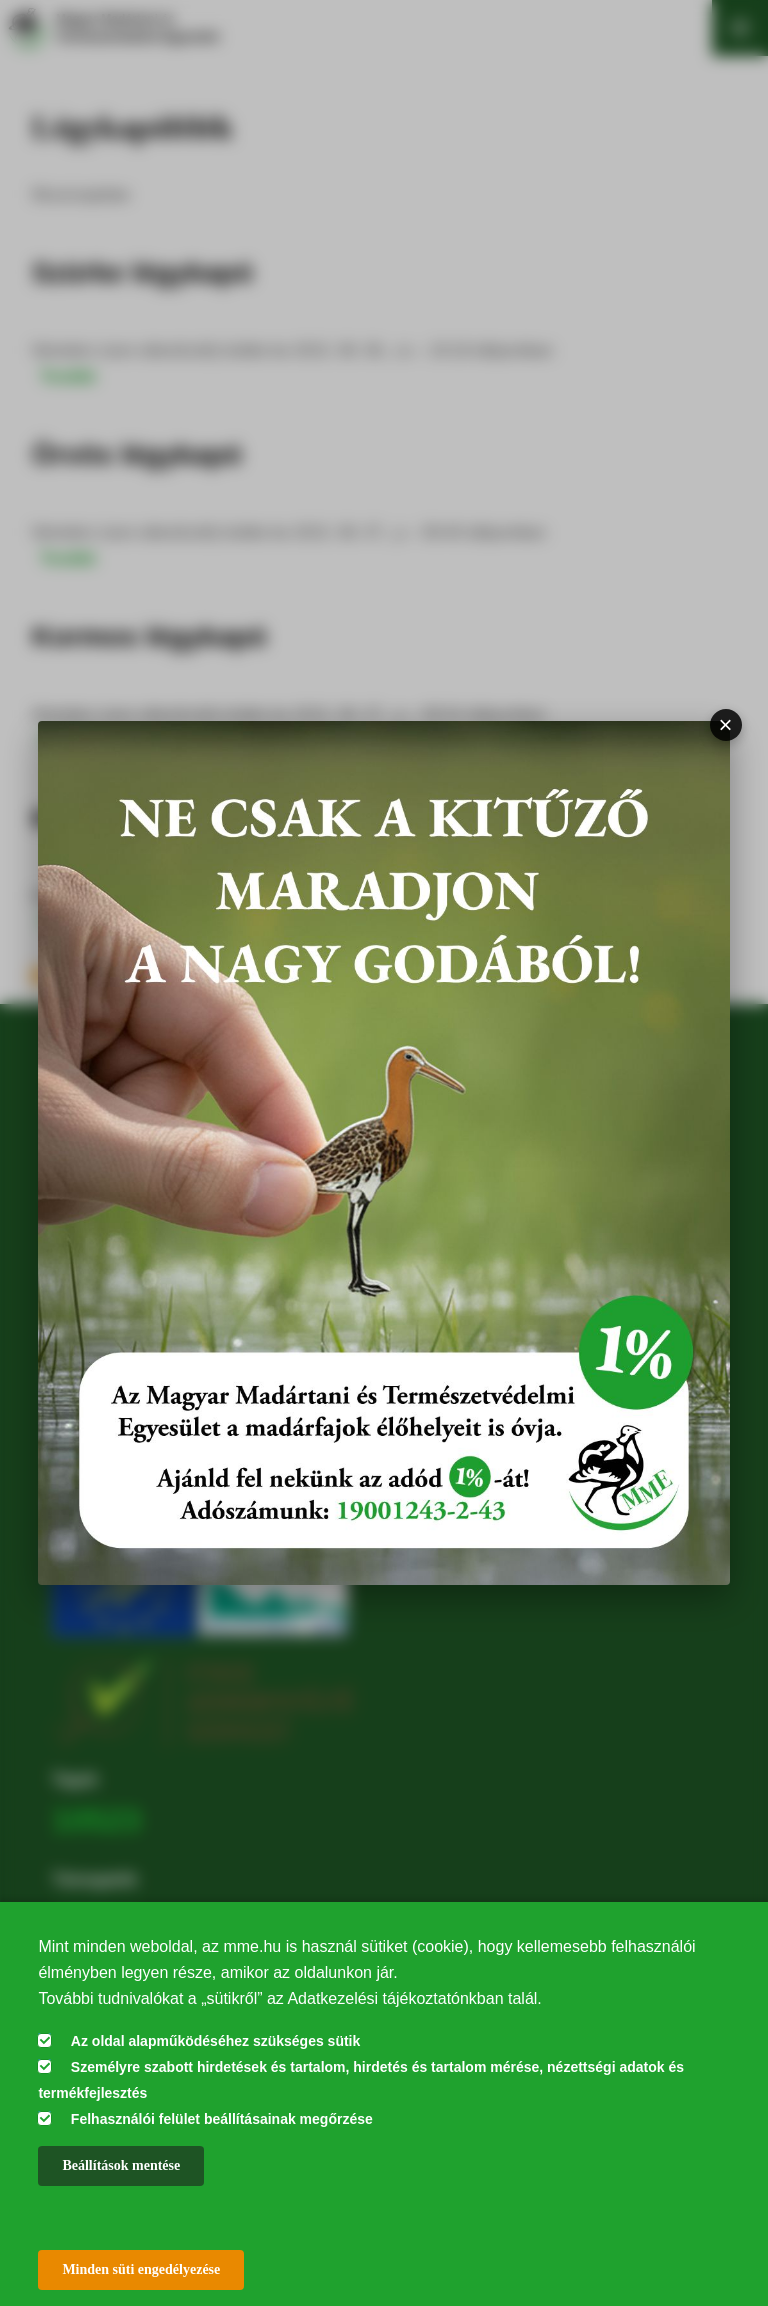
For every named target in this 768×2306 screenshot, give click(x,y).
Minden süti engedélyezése (141, 2269)
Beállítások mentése (121, 2165)
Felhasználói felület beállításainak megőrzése (222, 2119)
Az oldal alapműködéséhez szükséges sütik (215, 2041)
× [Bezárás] (726, 724)
